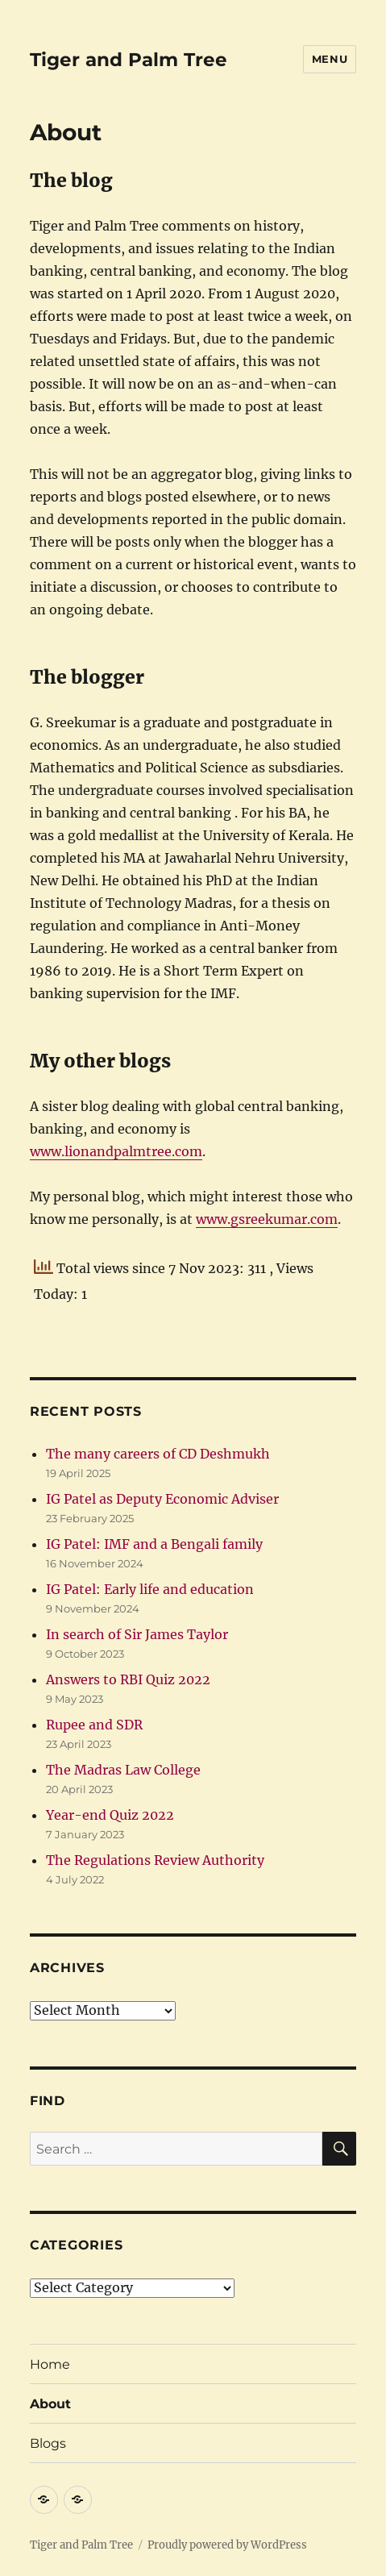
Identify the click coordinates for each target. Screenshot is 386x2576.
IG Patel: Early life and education (150, 1589)
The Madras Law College (123, 1770)
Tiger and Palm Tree (128, 59)
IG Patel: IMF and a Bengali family (154, 1544)
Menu (329, 58)
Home (50, 2364)
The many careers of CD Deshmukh (158, 1454)
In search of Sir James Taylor (137, 1634)
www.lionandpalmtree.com (116, 1151)
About (50, 2404)
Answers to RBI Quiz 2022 (128, 1679)
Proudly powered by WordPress (227, 2545)
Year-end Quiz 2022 (110, 1815)
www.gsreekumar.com (267, 1219)
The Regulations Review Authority (155, 1860)
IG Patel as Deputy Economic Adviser (162, 1499)
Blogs (48, 2443)
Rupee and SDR (94, 1725)
